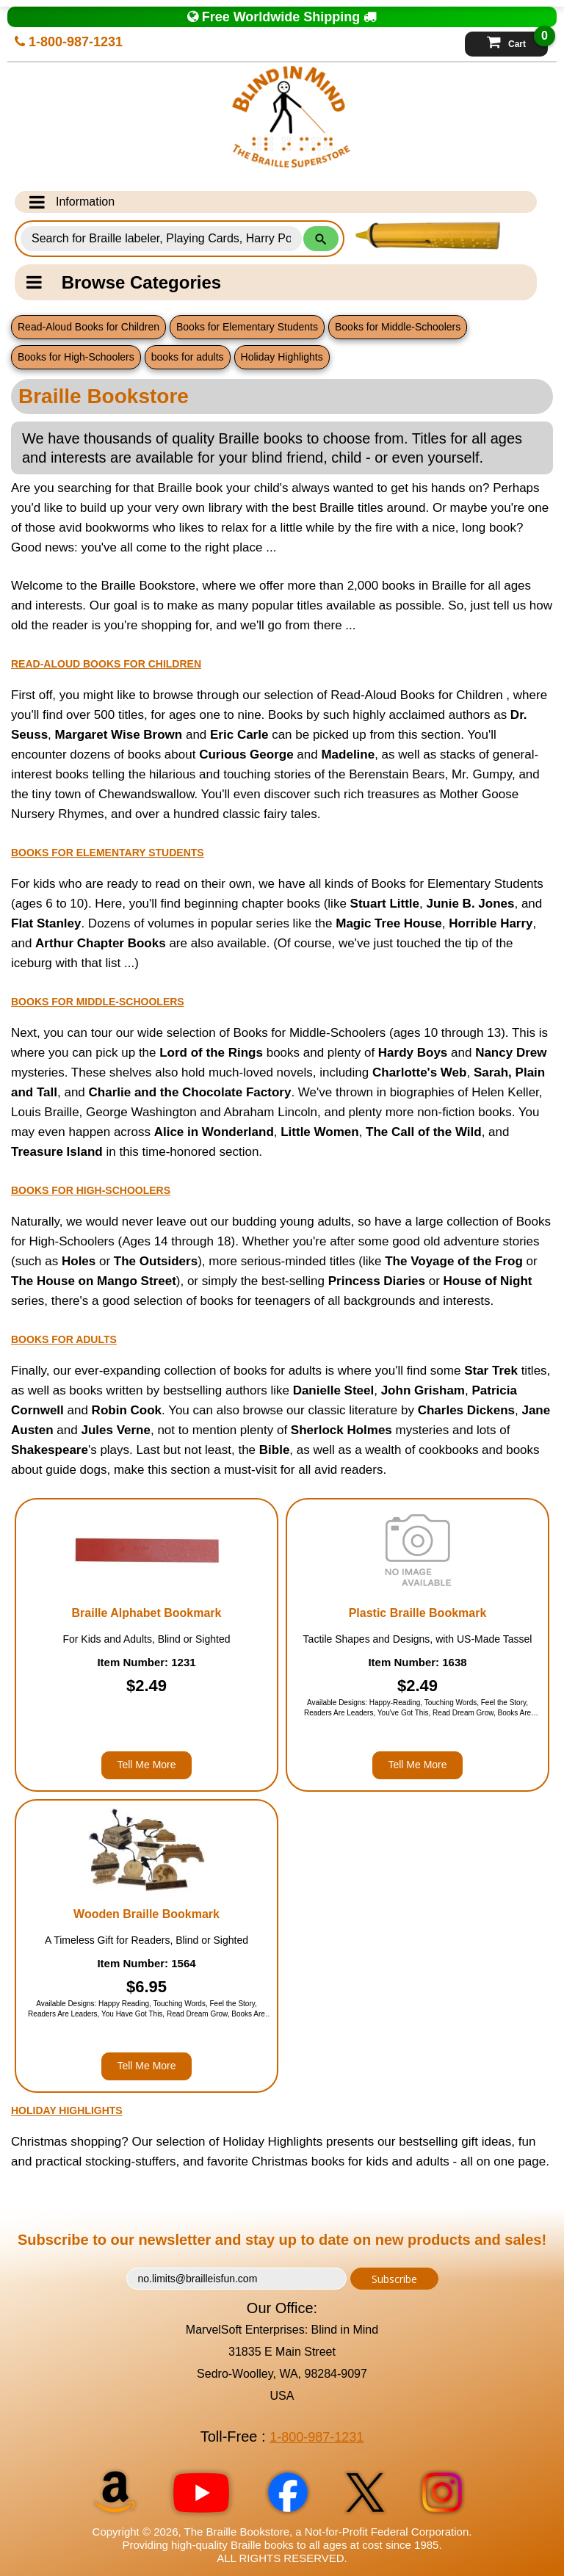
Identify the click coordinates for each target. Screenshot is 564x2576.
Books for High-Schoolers (76, 357)
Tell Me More (146, 1764)
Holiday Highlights (282, 357)
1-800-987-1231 (69, 42)
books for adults (187, 357)
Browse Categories (123, 282)
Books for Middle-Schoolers (397, 327)
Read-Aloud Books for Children (88, 327)
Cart (517, 40)
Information (72, 202)
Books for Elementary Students (247, 327)
